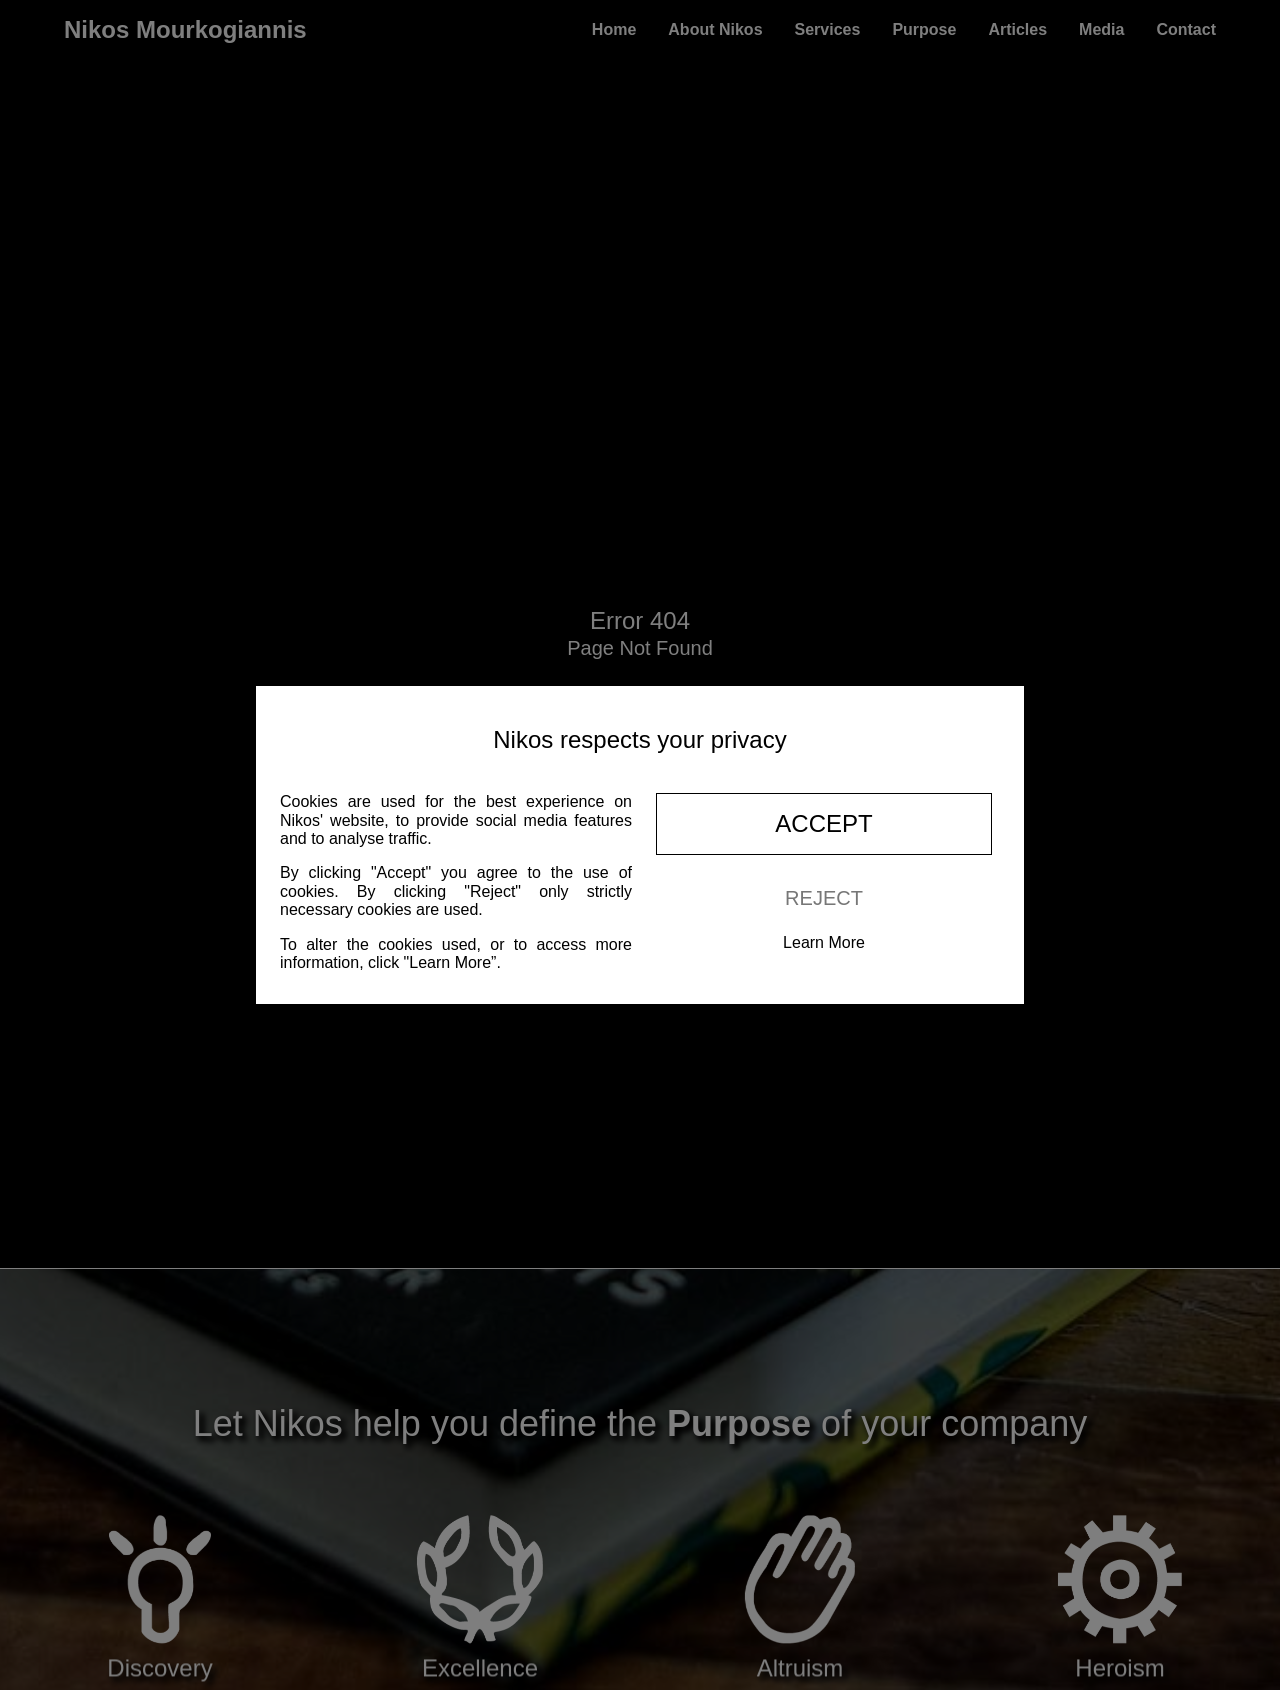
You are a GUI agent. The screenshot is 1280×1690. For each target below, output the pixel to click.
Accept (823, 823)
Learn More (824, 942)
